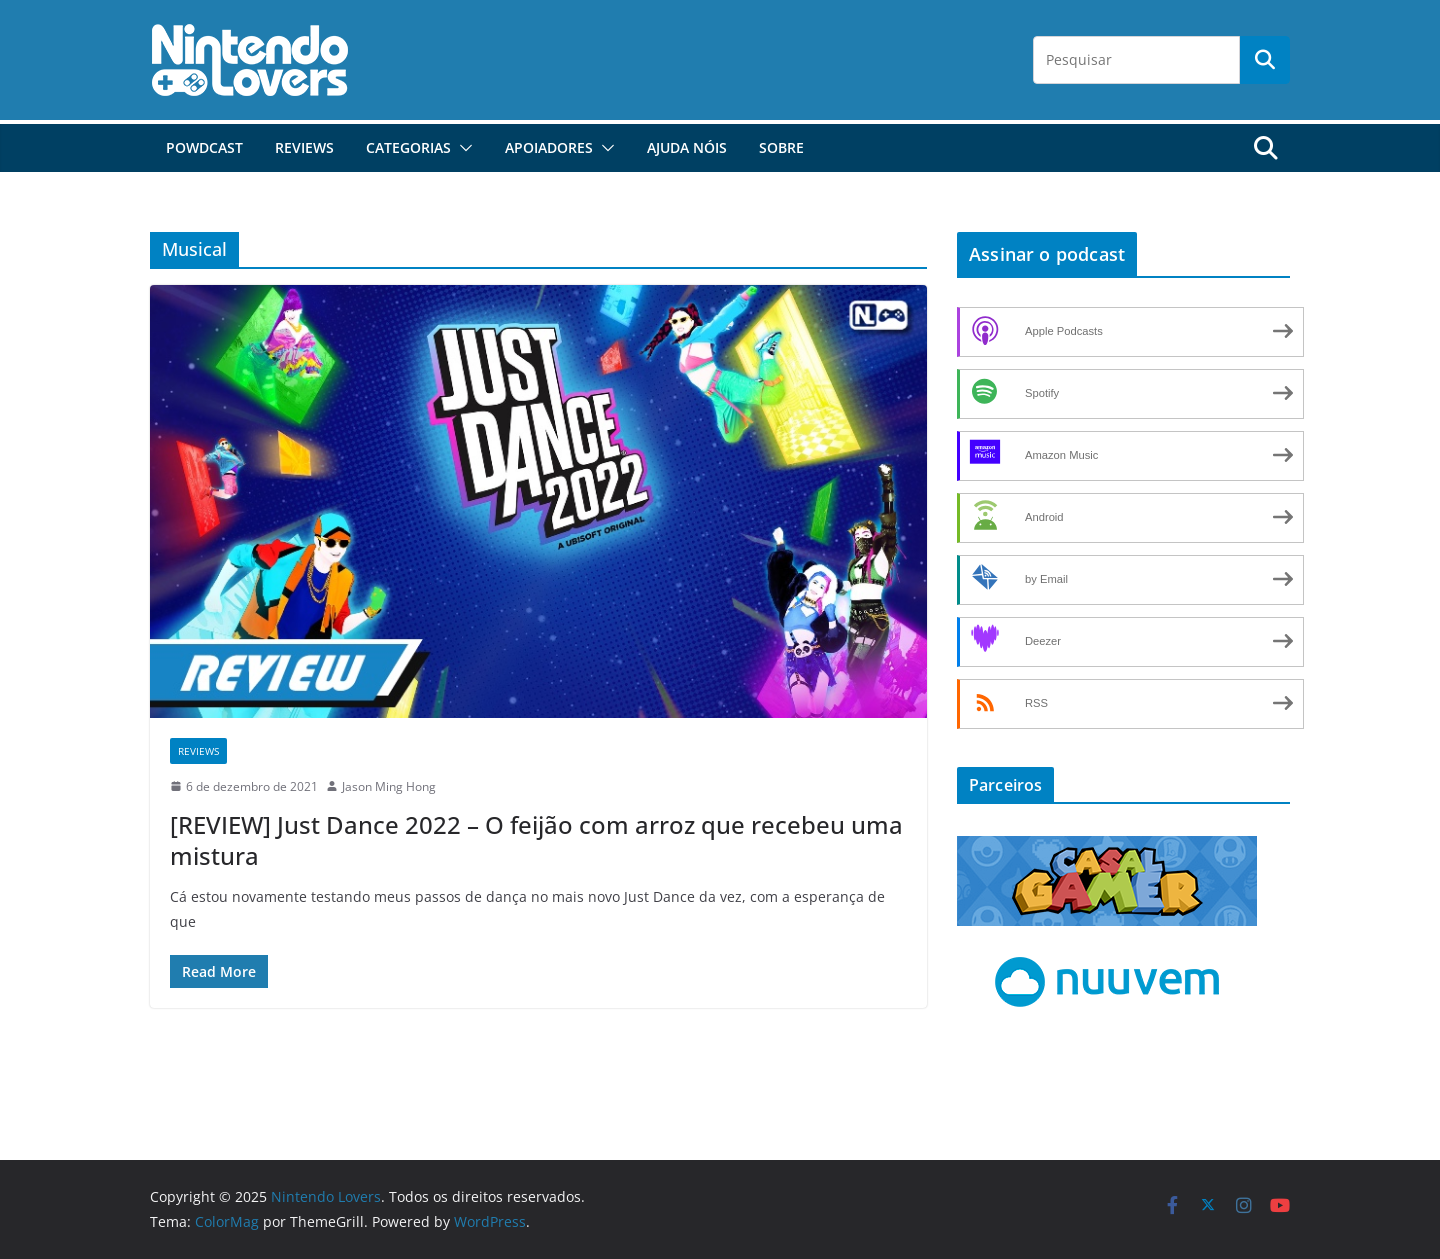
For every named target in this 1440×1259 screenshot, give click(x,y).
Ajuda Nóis (687, 147)
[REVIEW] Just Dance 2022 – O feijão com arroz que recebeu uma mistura (536, 840)
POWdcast (204, 147)
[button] (462, 148)
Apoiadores (549, 147)
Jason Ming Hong (389, 786)
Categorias (408, 147)
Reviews (304, 147)
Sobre (781, 147)
